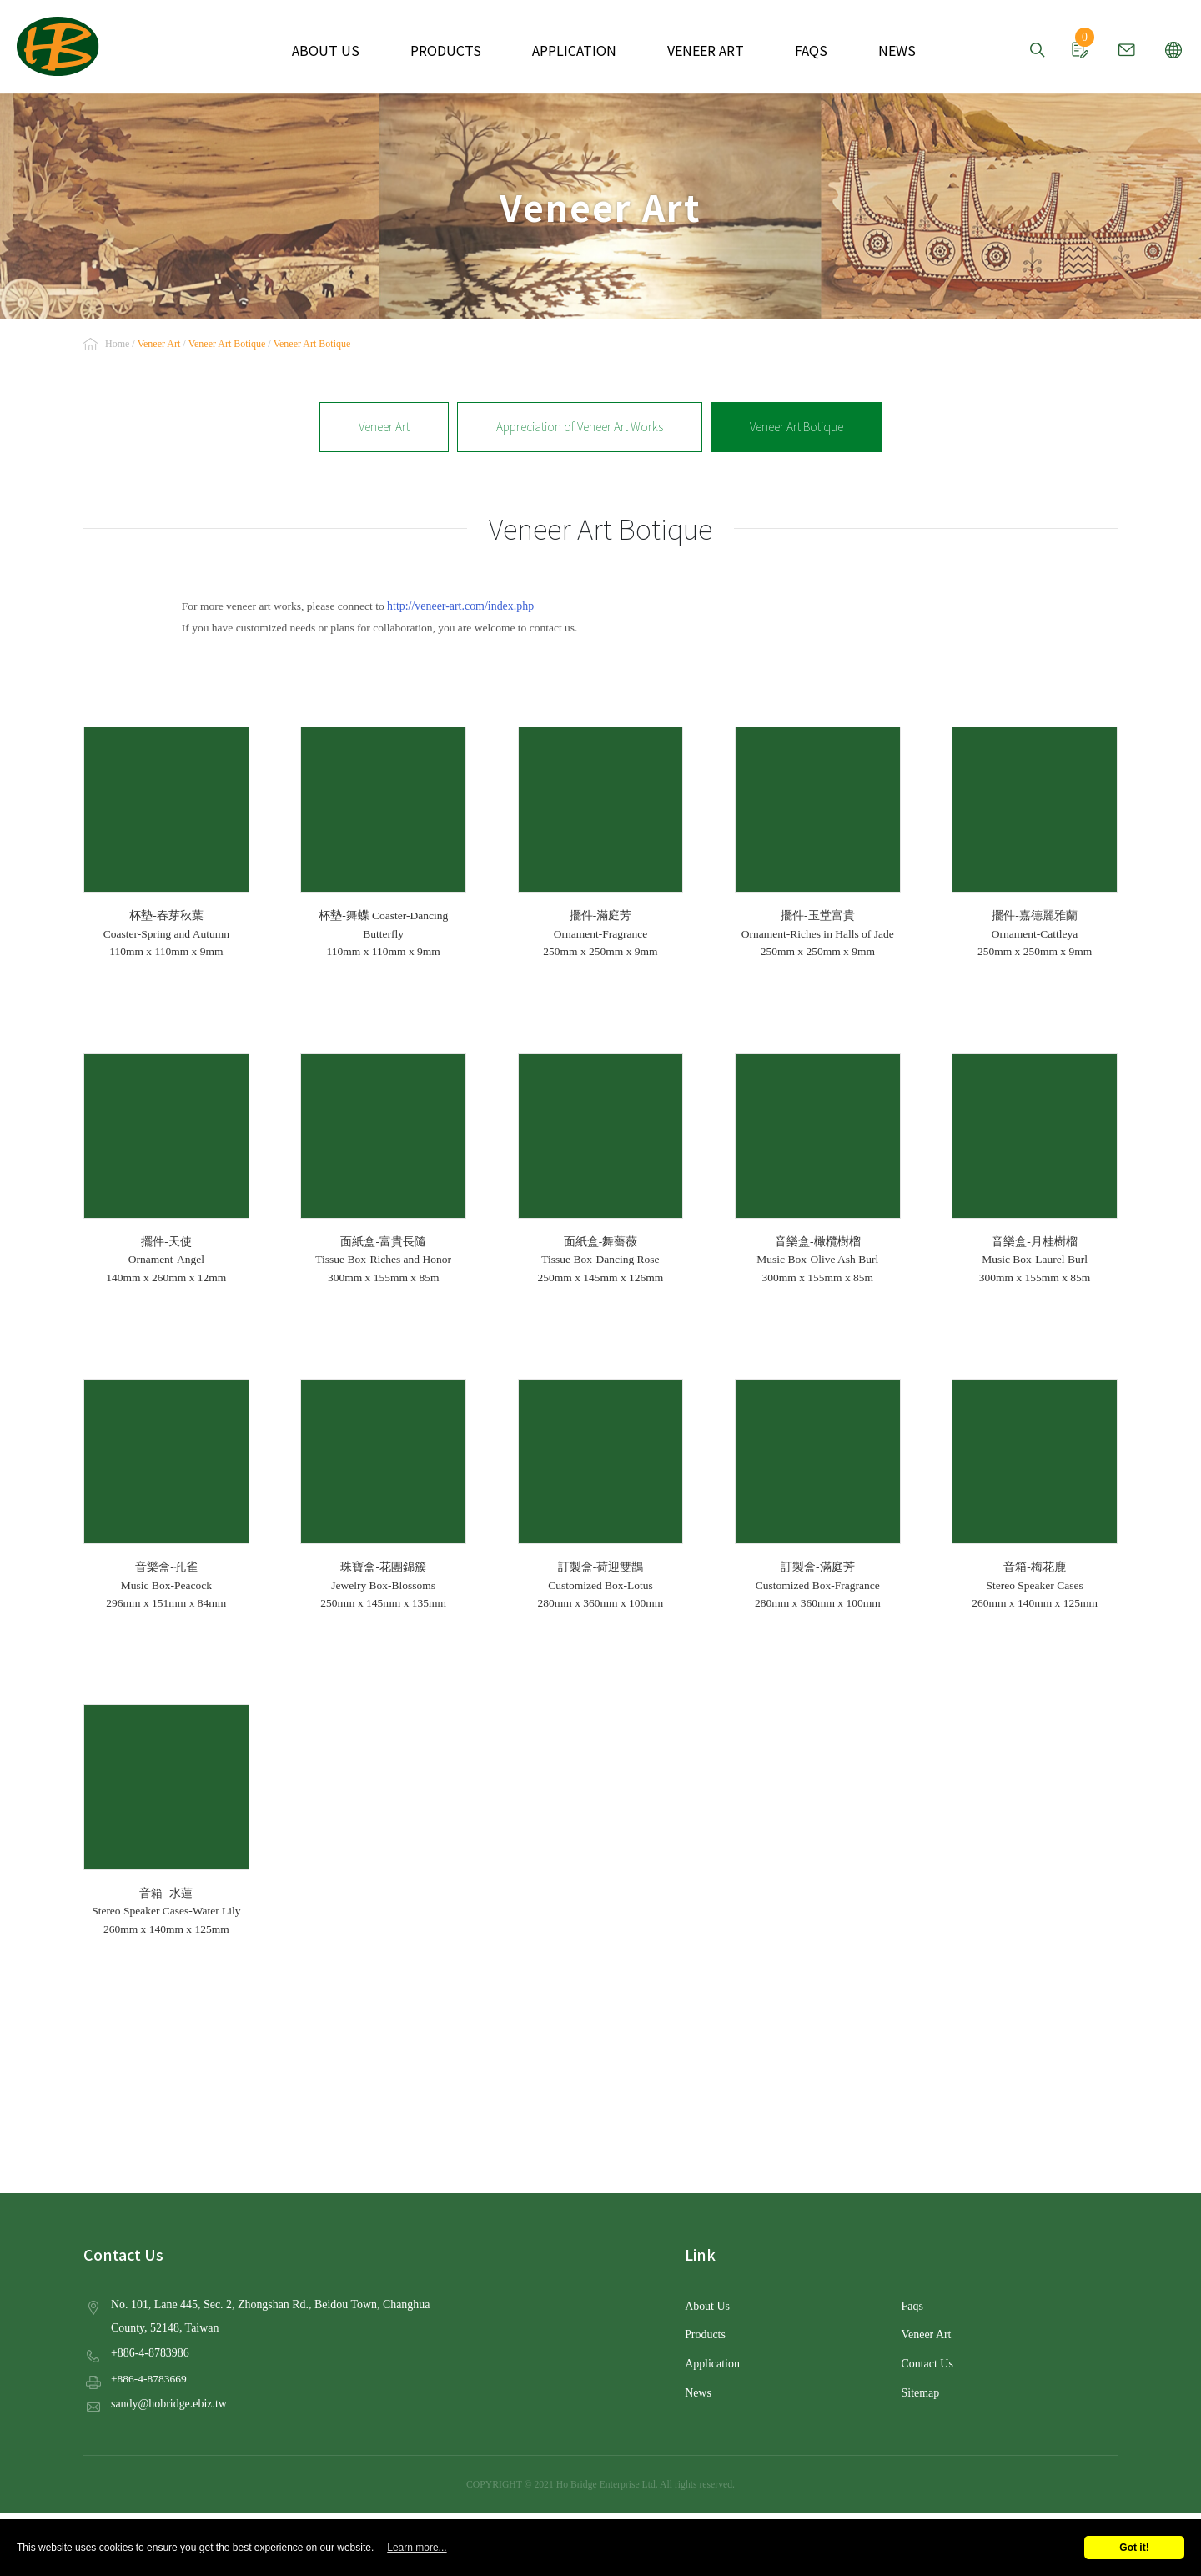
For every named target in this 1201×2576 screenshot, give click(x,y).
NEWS (876, 50)
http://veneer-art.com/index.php (458, 605)
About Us (706, 2304)
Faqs (912, 2304)
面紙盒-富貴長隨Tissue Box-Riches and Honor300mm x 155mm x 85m (383, 1168)
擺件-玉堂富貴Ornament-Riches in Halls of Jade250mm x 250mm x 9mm (818, 843)
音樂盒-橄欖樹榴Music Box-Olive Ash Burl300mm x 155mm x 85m (818, 1168)
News (698, 2388)
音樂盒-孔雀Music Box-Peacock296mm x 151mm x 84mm (166, 1494)
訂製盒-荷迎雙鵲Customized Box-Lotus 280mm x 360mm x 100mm (601, 1494)
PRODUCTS (455, 50)
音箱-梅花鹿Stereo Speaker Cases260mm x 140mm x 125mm (1035, 1494)
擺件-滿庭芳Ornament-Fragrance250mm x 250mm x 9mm (601, 843)
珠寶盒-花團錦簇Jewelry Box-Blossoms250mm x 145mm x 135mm (383, 1494)
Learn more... (416, 2547)
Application (711, 2361)
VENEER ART (696, 50)
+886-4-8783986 (149, 2350)
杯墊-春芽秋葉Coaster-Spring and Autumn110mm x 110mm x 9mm (166, 843)
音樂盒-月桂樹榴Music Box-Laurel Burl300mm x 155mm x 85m (1035, 1168)
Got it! (1133, 2547)
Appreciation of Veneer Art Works (580, 426)
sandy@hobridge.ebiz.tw (167, 2400)
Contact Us (927, 2361)
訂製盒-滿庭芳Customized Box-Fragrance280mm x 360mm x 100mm (818, 1494)
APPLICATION (574, 50)
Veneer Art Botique (793, 426)
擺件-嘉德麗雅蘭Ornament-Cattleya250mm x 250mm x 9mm (1035, 843)
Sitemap (920, 2388)
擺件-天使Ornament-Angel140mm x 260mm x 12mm (166, 1168)
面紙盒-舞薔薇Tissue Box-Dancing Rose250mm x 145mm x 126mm (601, 1168)
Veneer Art (387, 426)
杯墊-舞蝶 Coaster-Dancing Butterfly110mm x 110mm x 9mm (383, 843)
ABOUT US (345, 50)
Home (117, 344)
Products (704, 2333)
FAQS (795, 50)
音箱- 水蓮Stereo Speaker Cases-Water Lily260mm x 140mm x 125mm (166, 1820)
